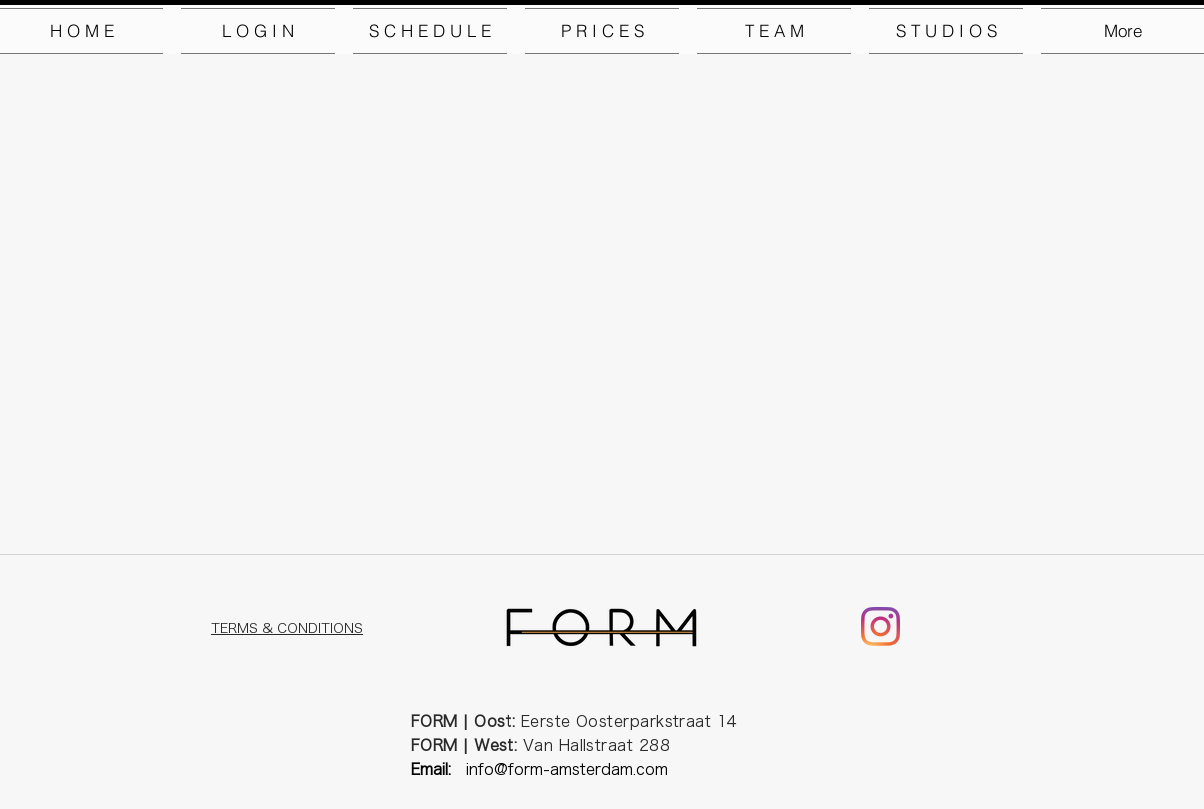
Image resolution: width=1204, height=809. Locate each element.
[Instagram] (880, 626)
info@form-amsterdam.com (567, 769)
